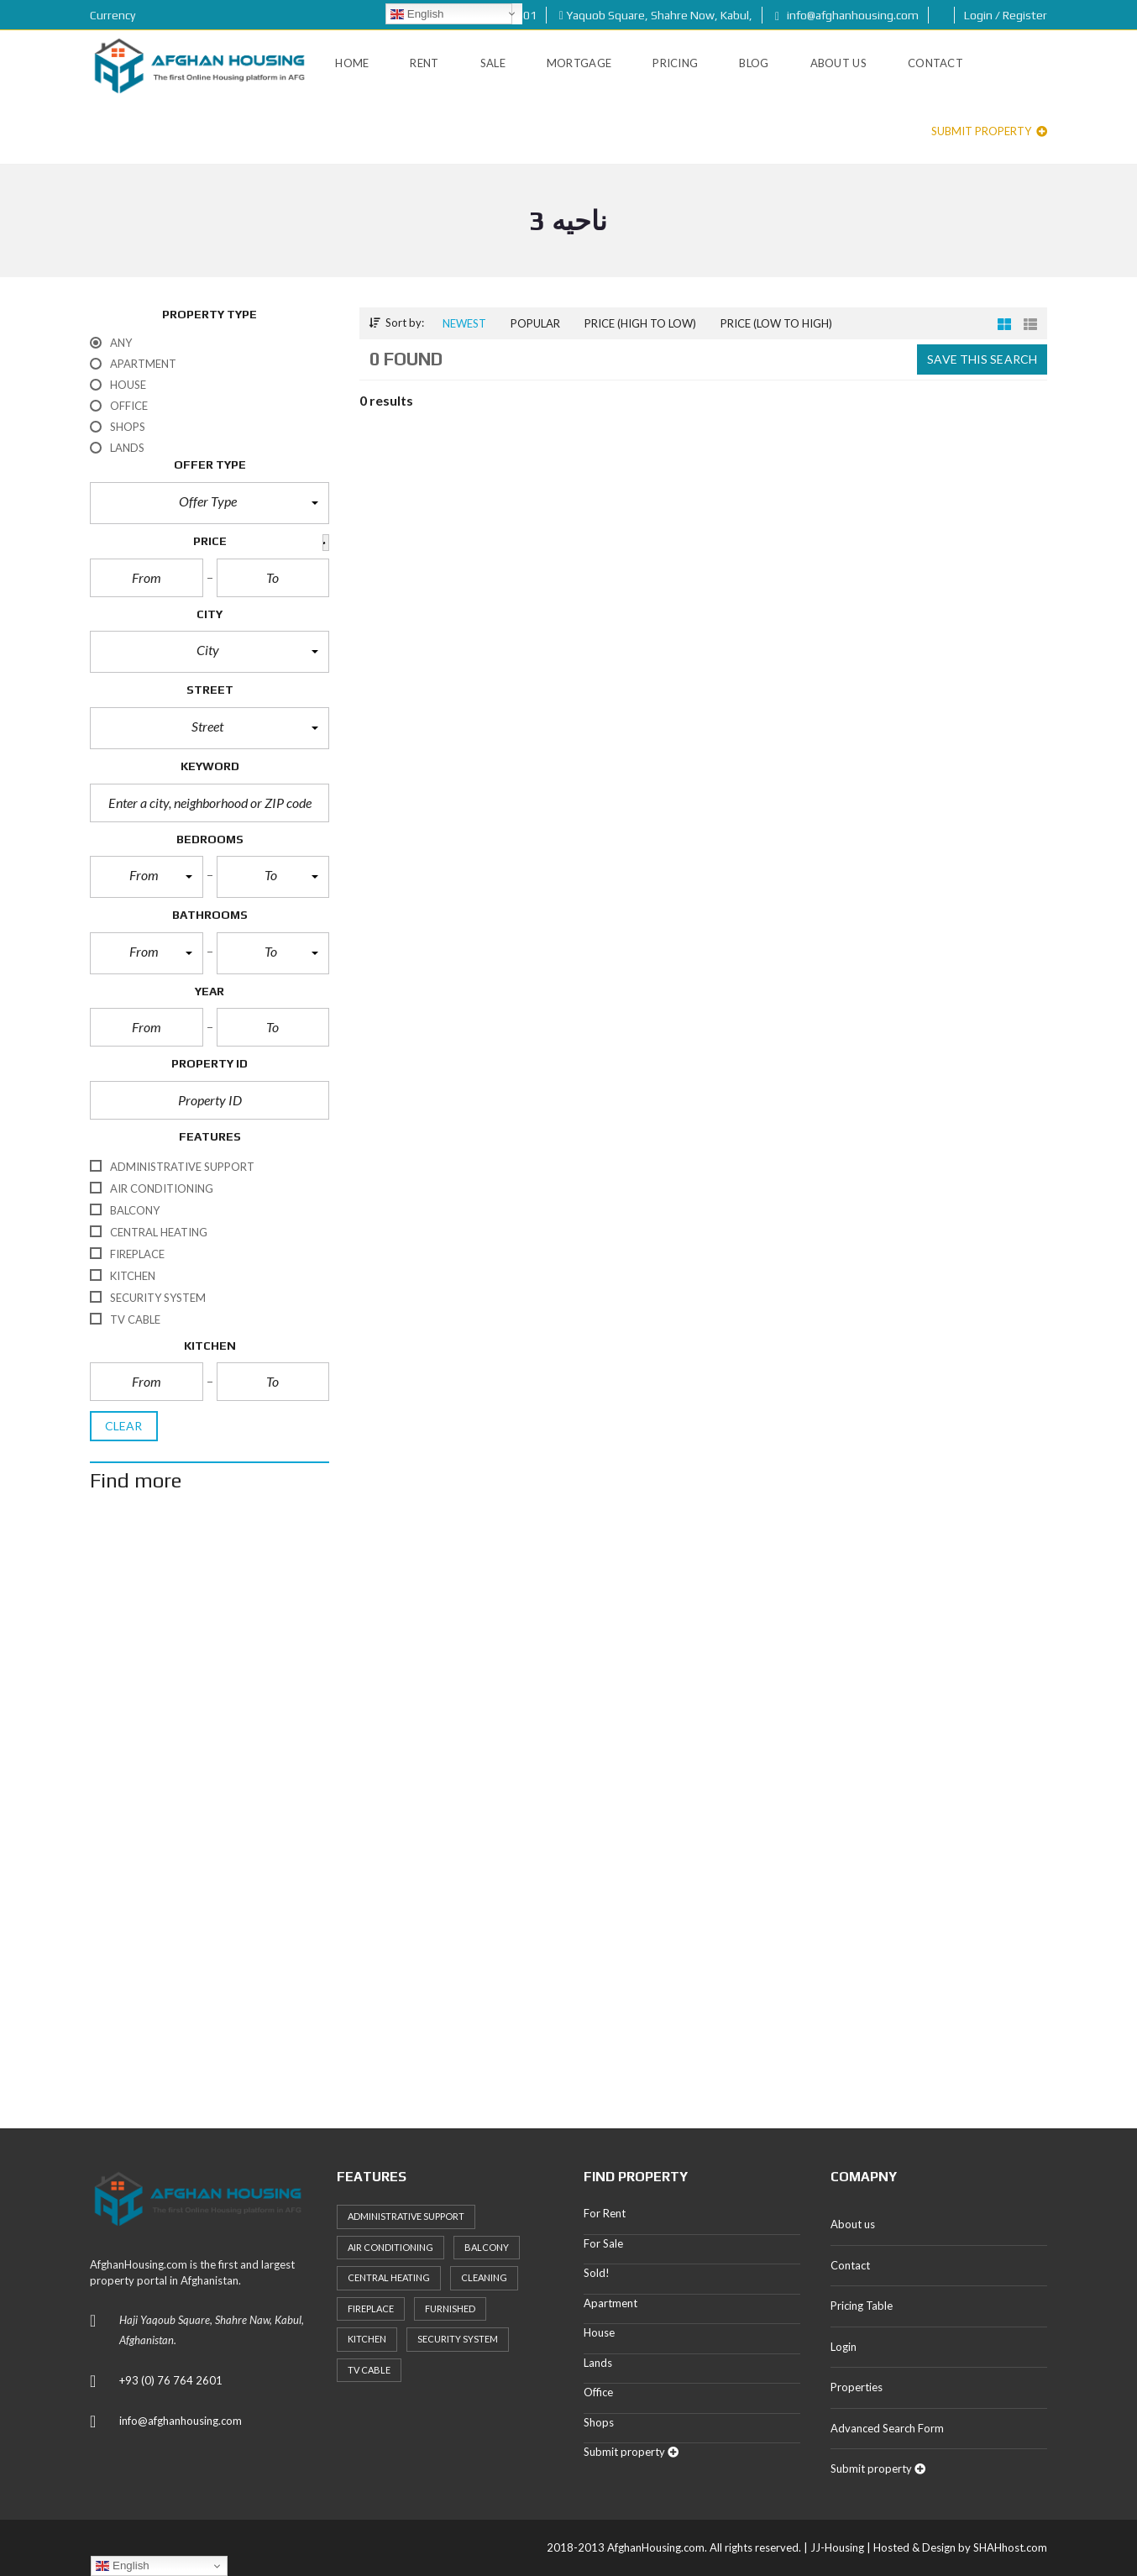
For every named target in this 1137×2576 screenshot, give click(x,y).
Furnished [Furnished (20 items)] (450, 2308)
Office (598, 2392)
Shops (599, 2422)
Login (843, 2346)
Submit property (989, 131)
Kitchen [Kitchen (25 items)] (367, 2338)
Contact (850, 2265)
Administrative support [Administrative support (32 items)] (406, 2216)
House (599, 2332)
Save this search (982, 359)
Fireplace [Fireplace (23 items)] (371, 2308)
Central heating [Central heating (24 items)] (389, 2277)
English (416, 14)
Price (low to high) (776, 323)
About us (852, 2224)
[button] (209, 503)
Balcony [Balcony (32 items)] (486, 2247)
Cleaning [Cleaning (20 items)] (484, 2277)
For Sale (603, 2243)
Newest (464, 323)
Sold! (597, 2273)
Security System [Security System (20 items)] (457, 2338)
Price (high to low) (640, 323)
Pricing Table (861, 2305)
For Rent (605, 2213)
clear (124, 1426)
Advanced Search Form (887, 2428)
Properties (856, 2387)
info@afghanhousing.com (847, 15)
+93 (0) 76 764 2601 (171, 2380)
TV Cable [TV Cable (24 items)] (369, 2369)
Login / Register (1005, 15)
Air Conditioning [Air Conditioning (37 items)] (390, 2247)
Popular (535, 323)
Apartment (610, 2303)
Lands (598, 2362)
